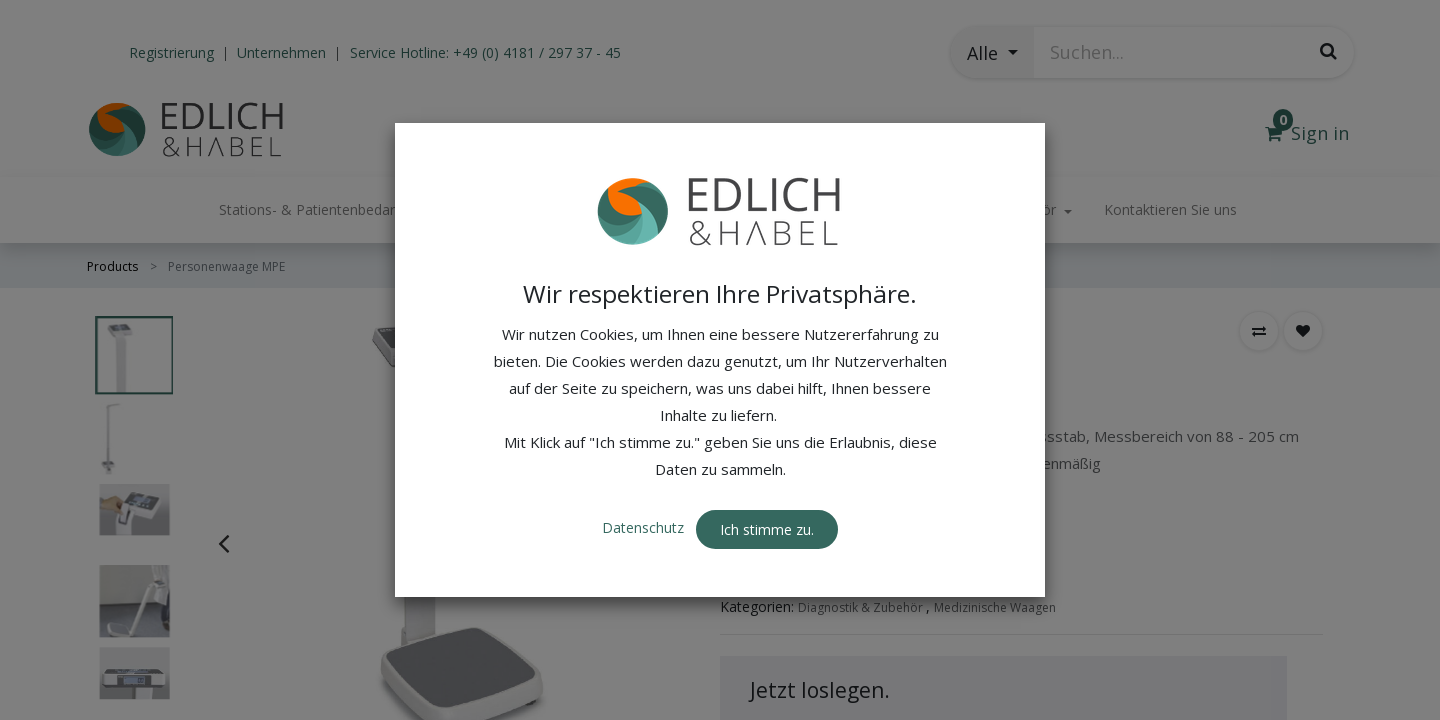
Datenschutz (645, 527)
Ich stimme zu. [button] (767, 529)
